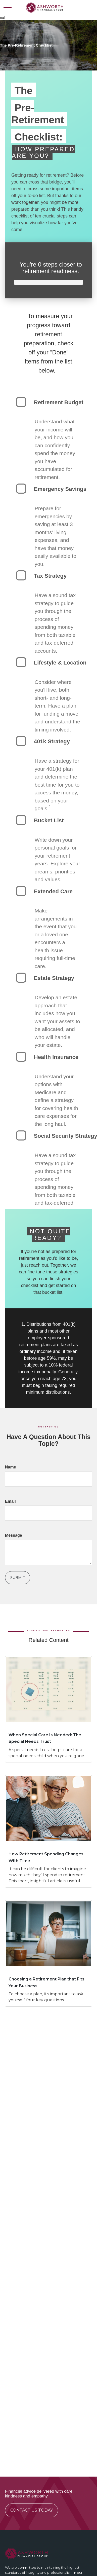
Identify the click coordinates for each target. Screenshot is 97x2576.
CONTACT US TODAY (31, 2510)
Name (10, 1467)
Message (13, 1535)
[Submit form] (17, 1577)
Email (10, 1501)
